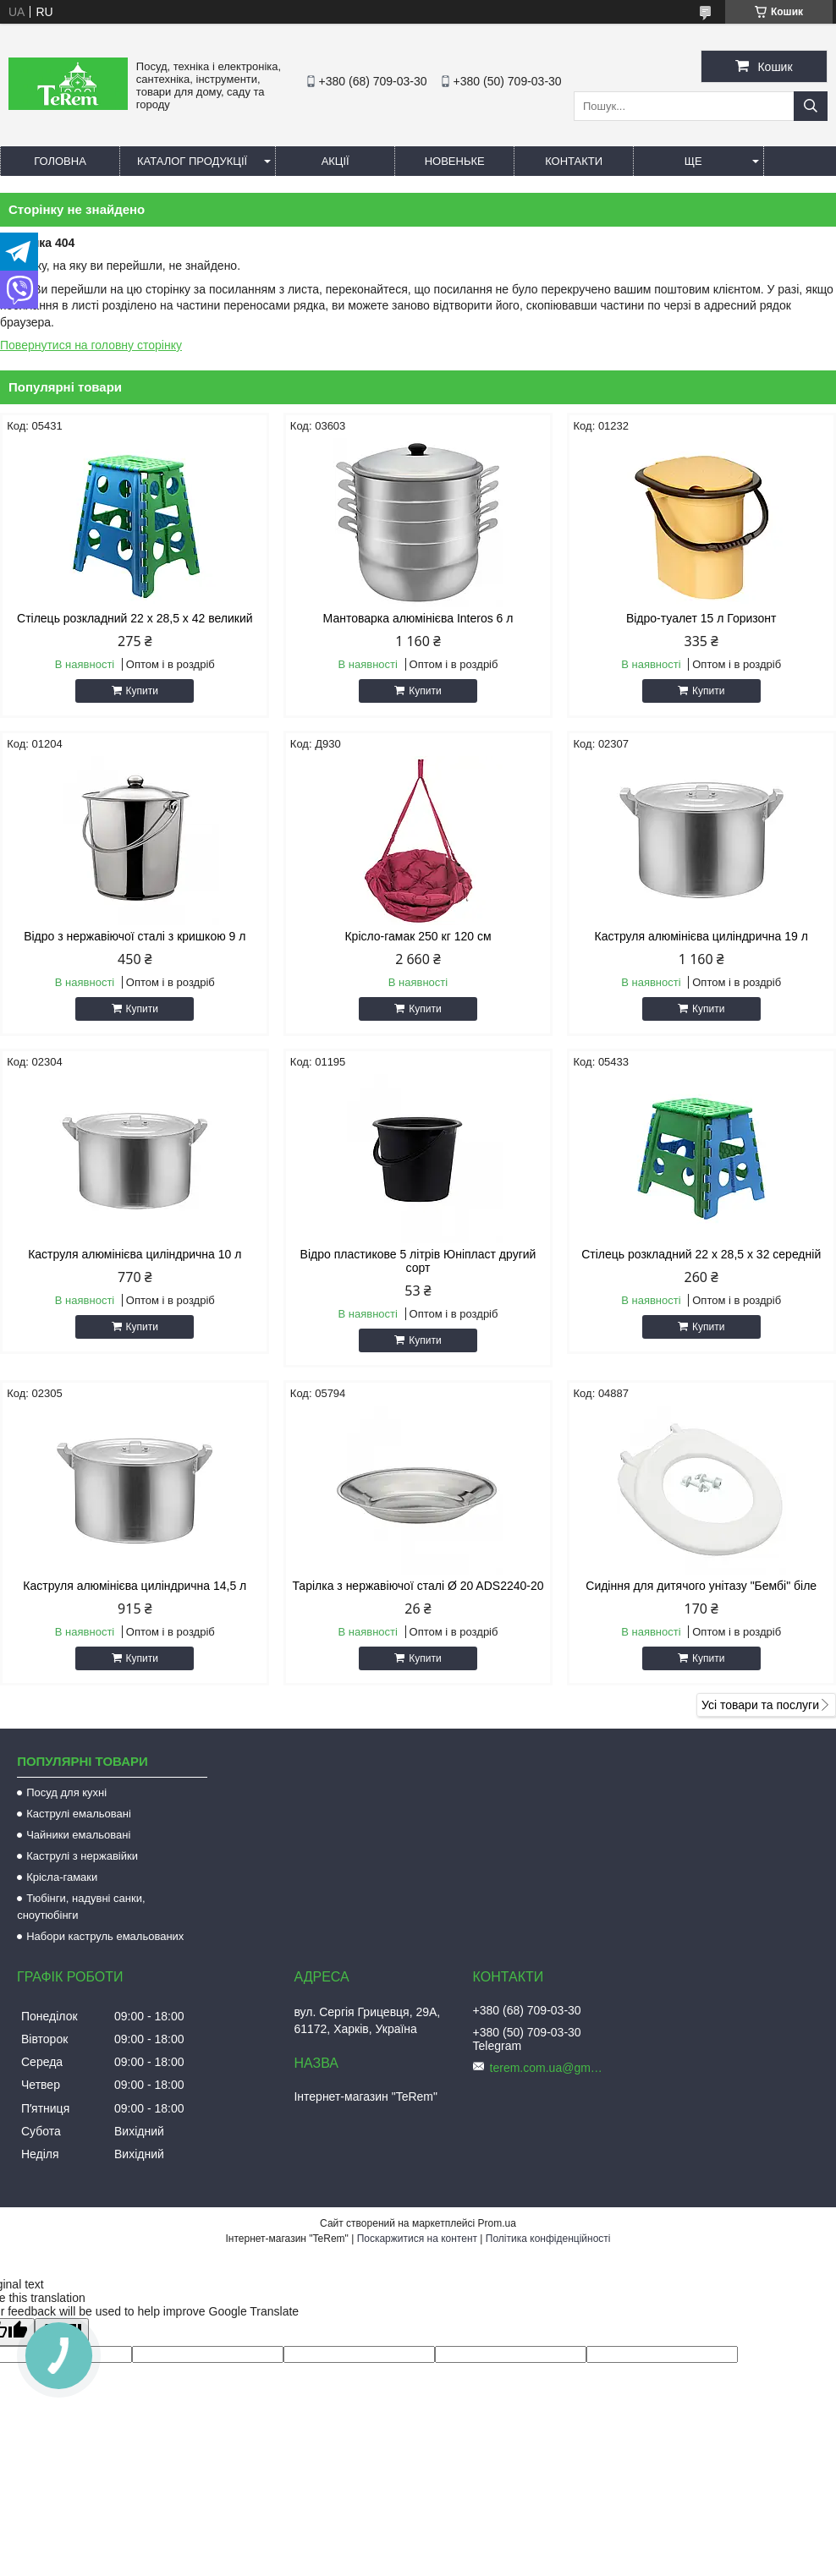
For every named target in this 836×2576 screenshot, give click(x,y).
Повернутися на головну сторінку (91, 345)
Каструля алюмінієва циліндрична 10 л (134, 1254)
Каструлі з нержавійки (82, 1856)
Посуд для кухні (66, 1792)
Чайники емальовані (78, 1834)
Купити (142, 691)
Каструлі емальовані (78, 1813)
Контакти (573, 161)
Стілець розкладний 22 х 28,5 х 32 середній (701, 1254)
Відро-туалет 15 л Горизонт (701, 618)
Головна (60, 161)
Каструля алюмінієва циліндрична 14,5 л (134, 1585)
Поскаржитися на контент (417, 2238)
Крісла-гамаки (61, 1877)
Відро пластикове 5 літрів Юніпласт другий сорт (418, 1260)
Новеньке (455, 161)
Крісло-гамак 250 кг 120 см (417, 936)
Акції (335, 161)
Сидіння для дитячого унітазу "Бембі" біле (701, 1585)
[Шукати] (811, 106)
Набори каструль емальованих (105, 1936)
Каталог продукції (192, 161)
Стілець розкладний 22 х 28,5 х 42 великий (135, 618)
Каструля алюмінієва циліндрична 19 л (701, 936)
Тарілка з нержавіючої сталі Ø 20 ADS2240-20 (417, 1585)
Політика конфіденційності (548, 2238)
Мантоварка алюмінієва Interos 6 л (418, 618)
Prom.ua (497, 2223)
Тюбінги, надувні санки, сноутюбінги (81, 1906)
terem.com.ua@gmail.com (549, 2068)
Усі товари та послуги (760, 1705)
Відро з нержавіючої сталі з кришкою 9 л (134, 936)
